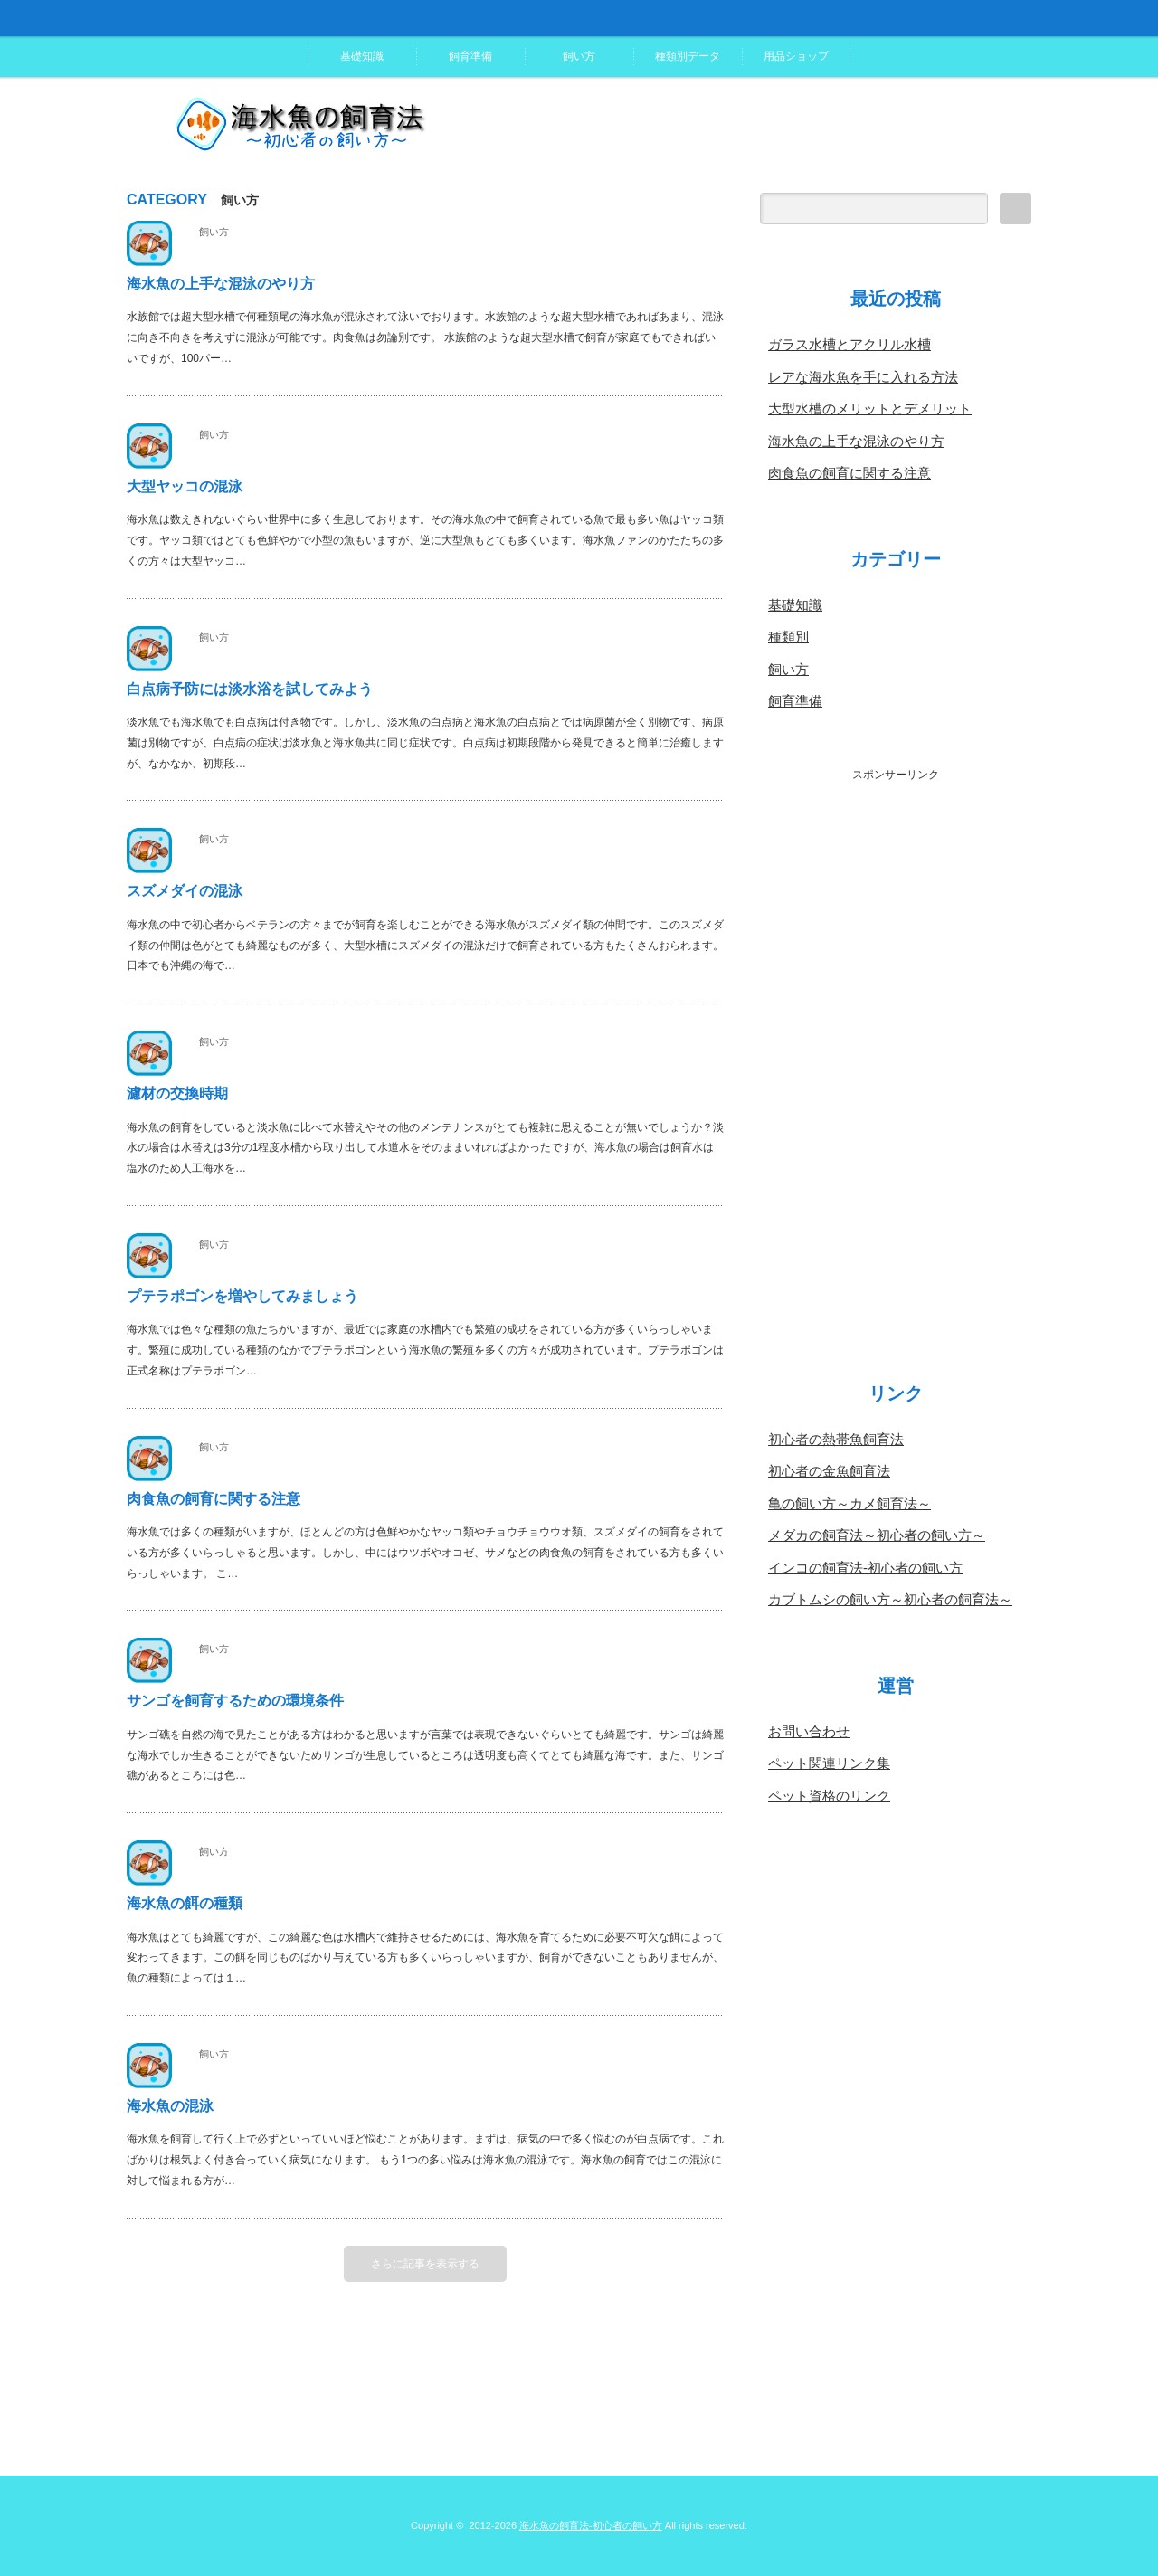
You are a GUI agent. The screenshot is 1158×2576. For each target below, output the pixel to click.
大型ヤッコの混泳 (184, 486)
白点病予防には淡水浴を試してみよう (250, 689)
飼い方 (579, 56)
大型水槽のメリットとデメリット (870, 408)
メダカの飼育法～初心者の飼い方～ (876, 1535)
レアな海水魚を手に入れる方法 (863, 377)
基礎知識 (362, 56)
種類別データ (687, 56)
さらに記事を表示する (425, 2264)
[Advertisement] (895, 1054)
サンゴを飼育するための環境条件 (235, 1700)
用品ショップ (796, 56)
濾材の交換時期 (177, 1093)
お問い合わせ (809, 1731)
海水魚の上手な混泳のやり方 (221, 283)
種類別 (788, 636)
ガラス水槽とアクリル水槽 (849, 344)
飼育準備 (470, 56)
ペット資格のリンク (829, 1795)
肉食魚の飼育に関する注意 (213, 1499)
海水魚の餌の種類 (184, 1903)
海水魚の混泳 (170, 2106)
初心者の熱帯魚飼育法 (836, 1439)
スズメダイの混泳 (184, 890)
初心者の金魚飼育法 (829, 1470)
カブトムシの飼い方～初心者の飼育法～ (890, 1599)
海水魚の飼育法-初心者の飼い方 (590, 2525)
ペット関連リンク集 (829, 1763)
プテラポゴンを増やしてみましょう (242, 1296)
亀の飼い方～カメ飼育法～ (849, 1503)
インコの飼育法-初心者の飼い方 (865, 1567)
